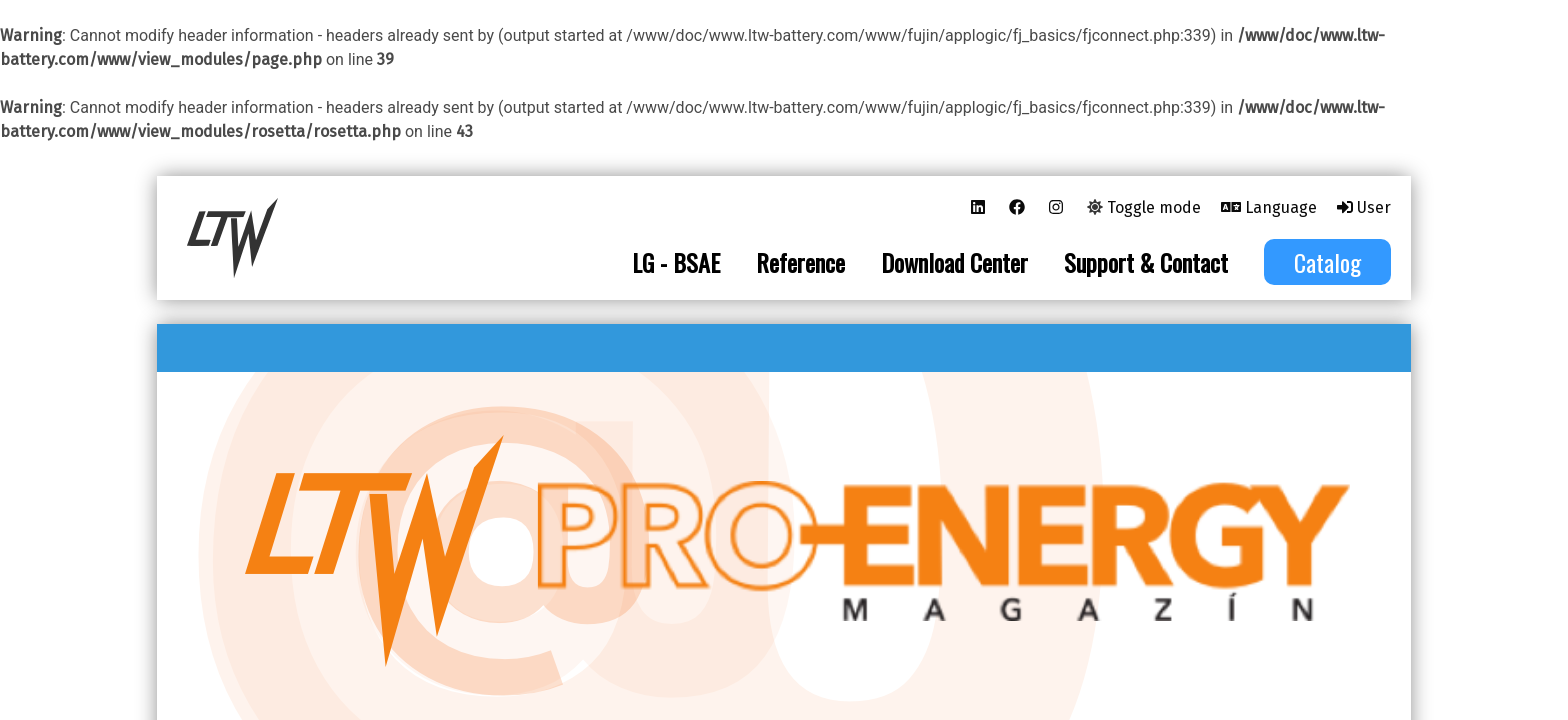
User (1364, 207)
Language (1269, 207)
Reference (800, 262)
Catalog (1327, 262)
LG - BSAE (676, 262)
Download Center (954, 262)
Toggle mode (1144, 207)
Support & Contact (1146, 262)
